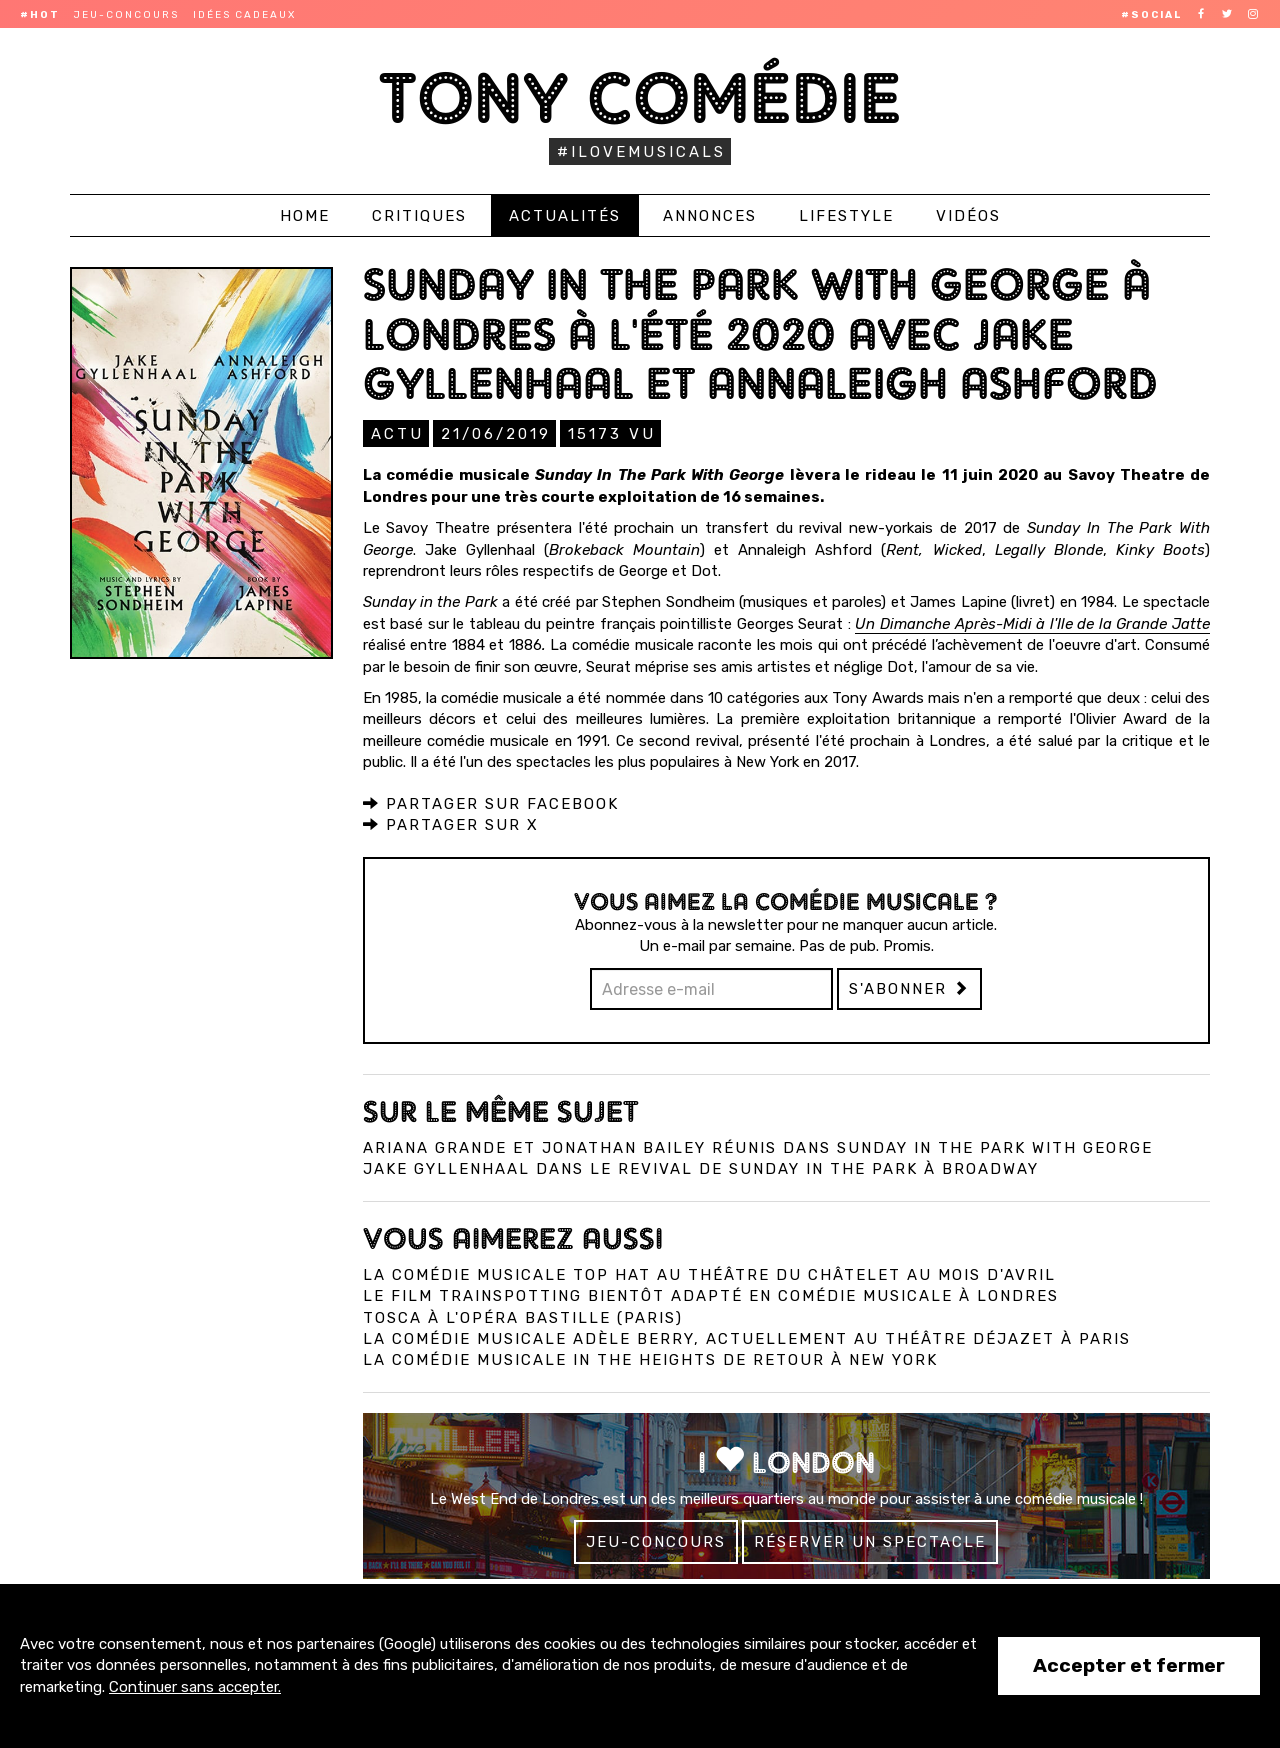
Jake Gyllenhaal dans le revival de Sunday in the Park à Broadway (701, 1168)
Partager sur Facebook (491, 803)
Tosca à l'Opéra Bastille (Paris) (523, 1317)
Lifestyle (846, 216)
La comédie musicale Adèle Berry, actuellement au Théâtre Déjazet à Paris (747, 1338)
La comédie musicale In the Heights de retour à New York (650, 1359)
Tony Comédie (640, 97)
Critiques (419, 216)
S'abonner (909, 988)
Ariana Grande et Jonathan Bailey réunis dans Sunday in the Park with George (758, 1147)
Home (305, 216)
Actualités (565, 216)
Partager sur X (451, 824)
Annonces (710, 216)
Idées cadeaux (244, 15)
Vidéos (968, 216)
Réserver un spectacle (870, 1541)
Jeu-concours (126, 15)
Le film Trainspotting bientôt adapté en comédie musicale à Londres (711, 1295)
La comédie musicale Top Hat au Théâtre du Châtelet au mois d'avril (709, 1274)
